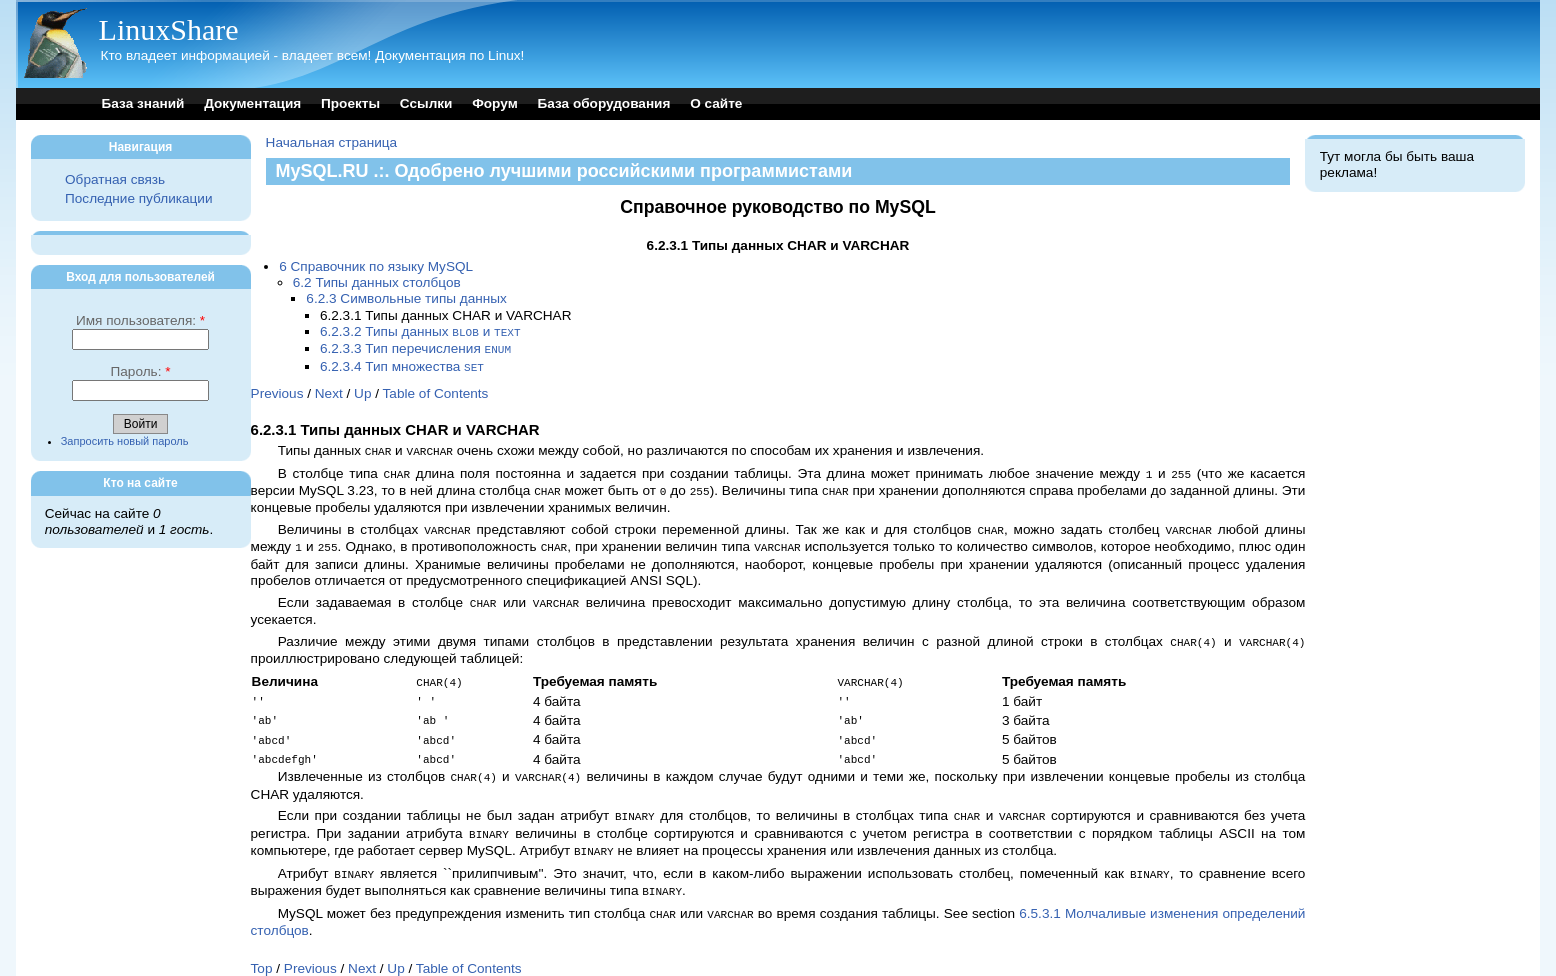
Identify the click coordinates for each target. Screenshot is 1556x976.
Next (329, 390)
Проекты (350, 103)
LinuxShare (169, 29)
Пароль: (141, 371)
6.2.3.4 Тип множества (402, 364)
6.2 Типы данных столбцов (377, 282)
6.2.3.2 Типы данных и (420, 331)
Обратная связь (115, 179)
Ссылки (426, 103)
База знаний (143, 103)
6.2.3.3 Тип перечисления (415, 347)
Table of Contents (436, 390)
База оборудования (603, 103)
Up (362, 390)
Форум (494, 103)
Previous (277, 390)
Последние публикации (138, 198)
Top (262, 946)
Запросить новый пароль (125, 441)
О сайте (716, 103)
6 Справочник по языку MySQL (376, 266)
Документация (252, 103)
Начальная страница (332, 142)
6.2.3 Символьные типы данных (406, 298)
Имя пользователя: (140, 320)
